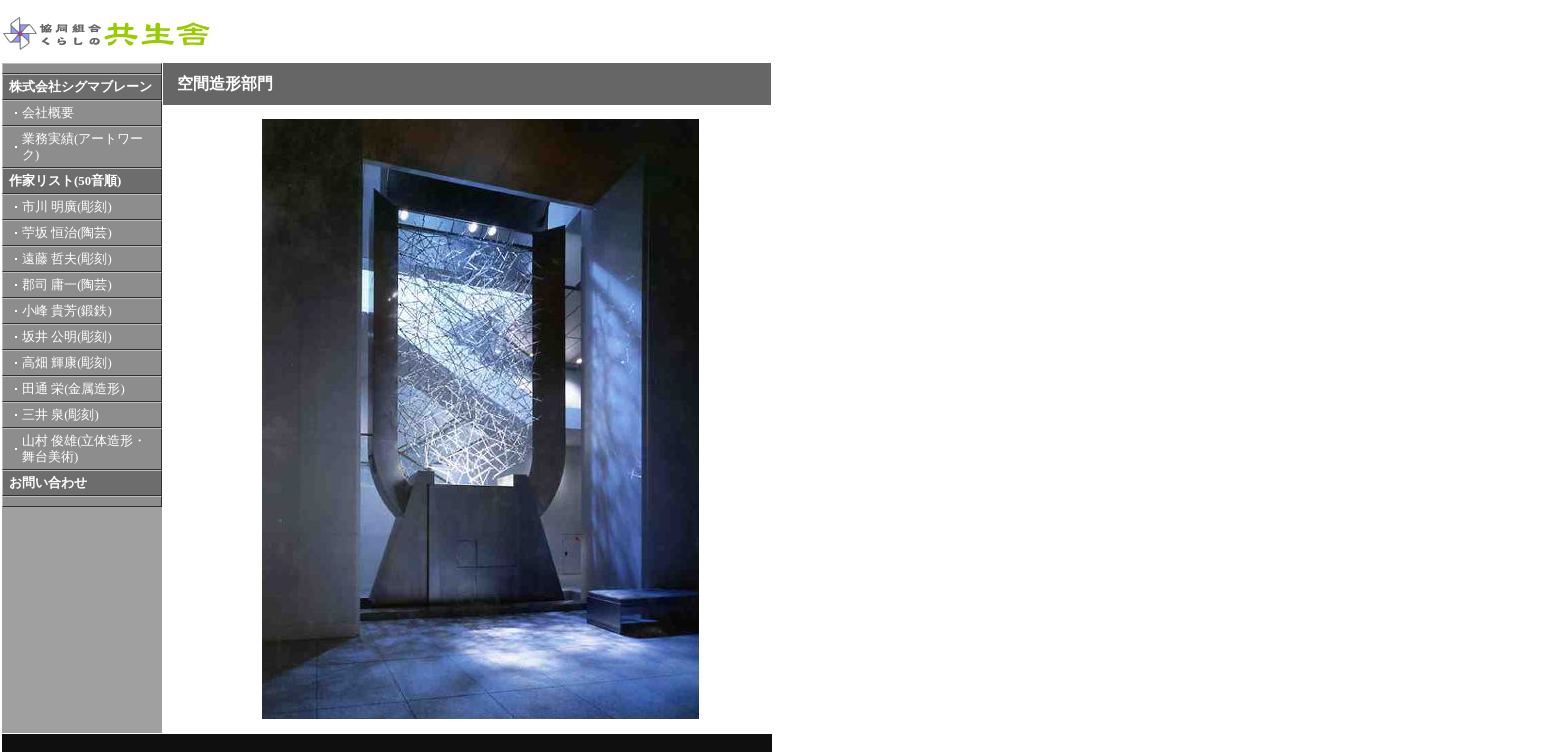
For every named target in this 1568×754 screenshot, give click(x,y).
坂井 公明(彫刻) (67, 337)
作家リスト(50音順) (65, 181)
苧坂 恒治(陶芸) (67, 233)
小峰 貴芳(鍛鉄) (67, 311)
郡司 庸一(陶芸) (67, 285)
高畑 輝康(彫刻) (67, 363)
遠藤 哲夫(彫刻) (67, 259)
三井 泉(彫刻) (60, 415)
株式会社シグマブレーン (80, 87)
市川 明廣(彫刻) (67, 207)
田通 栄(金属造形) (73, 389)
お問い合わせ (48, 483)
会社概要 (48, 113)
